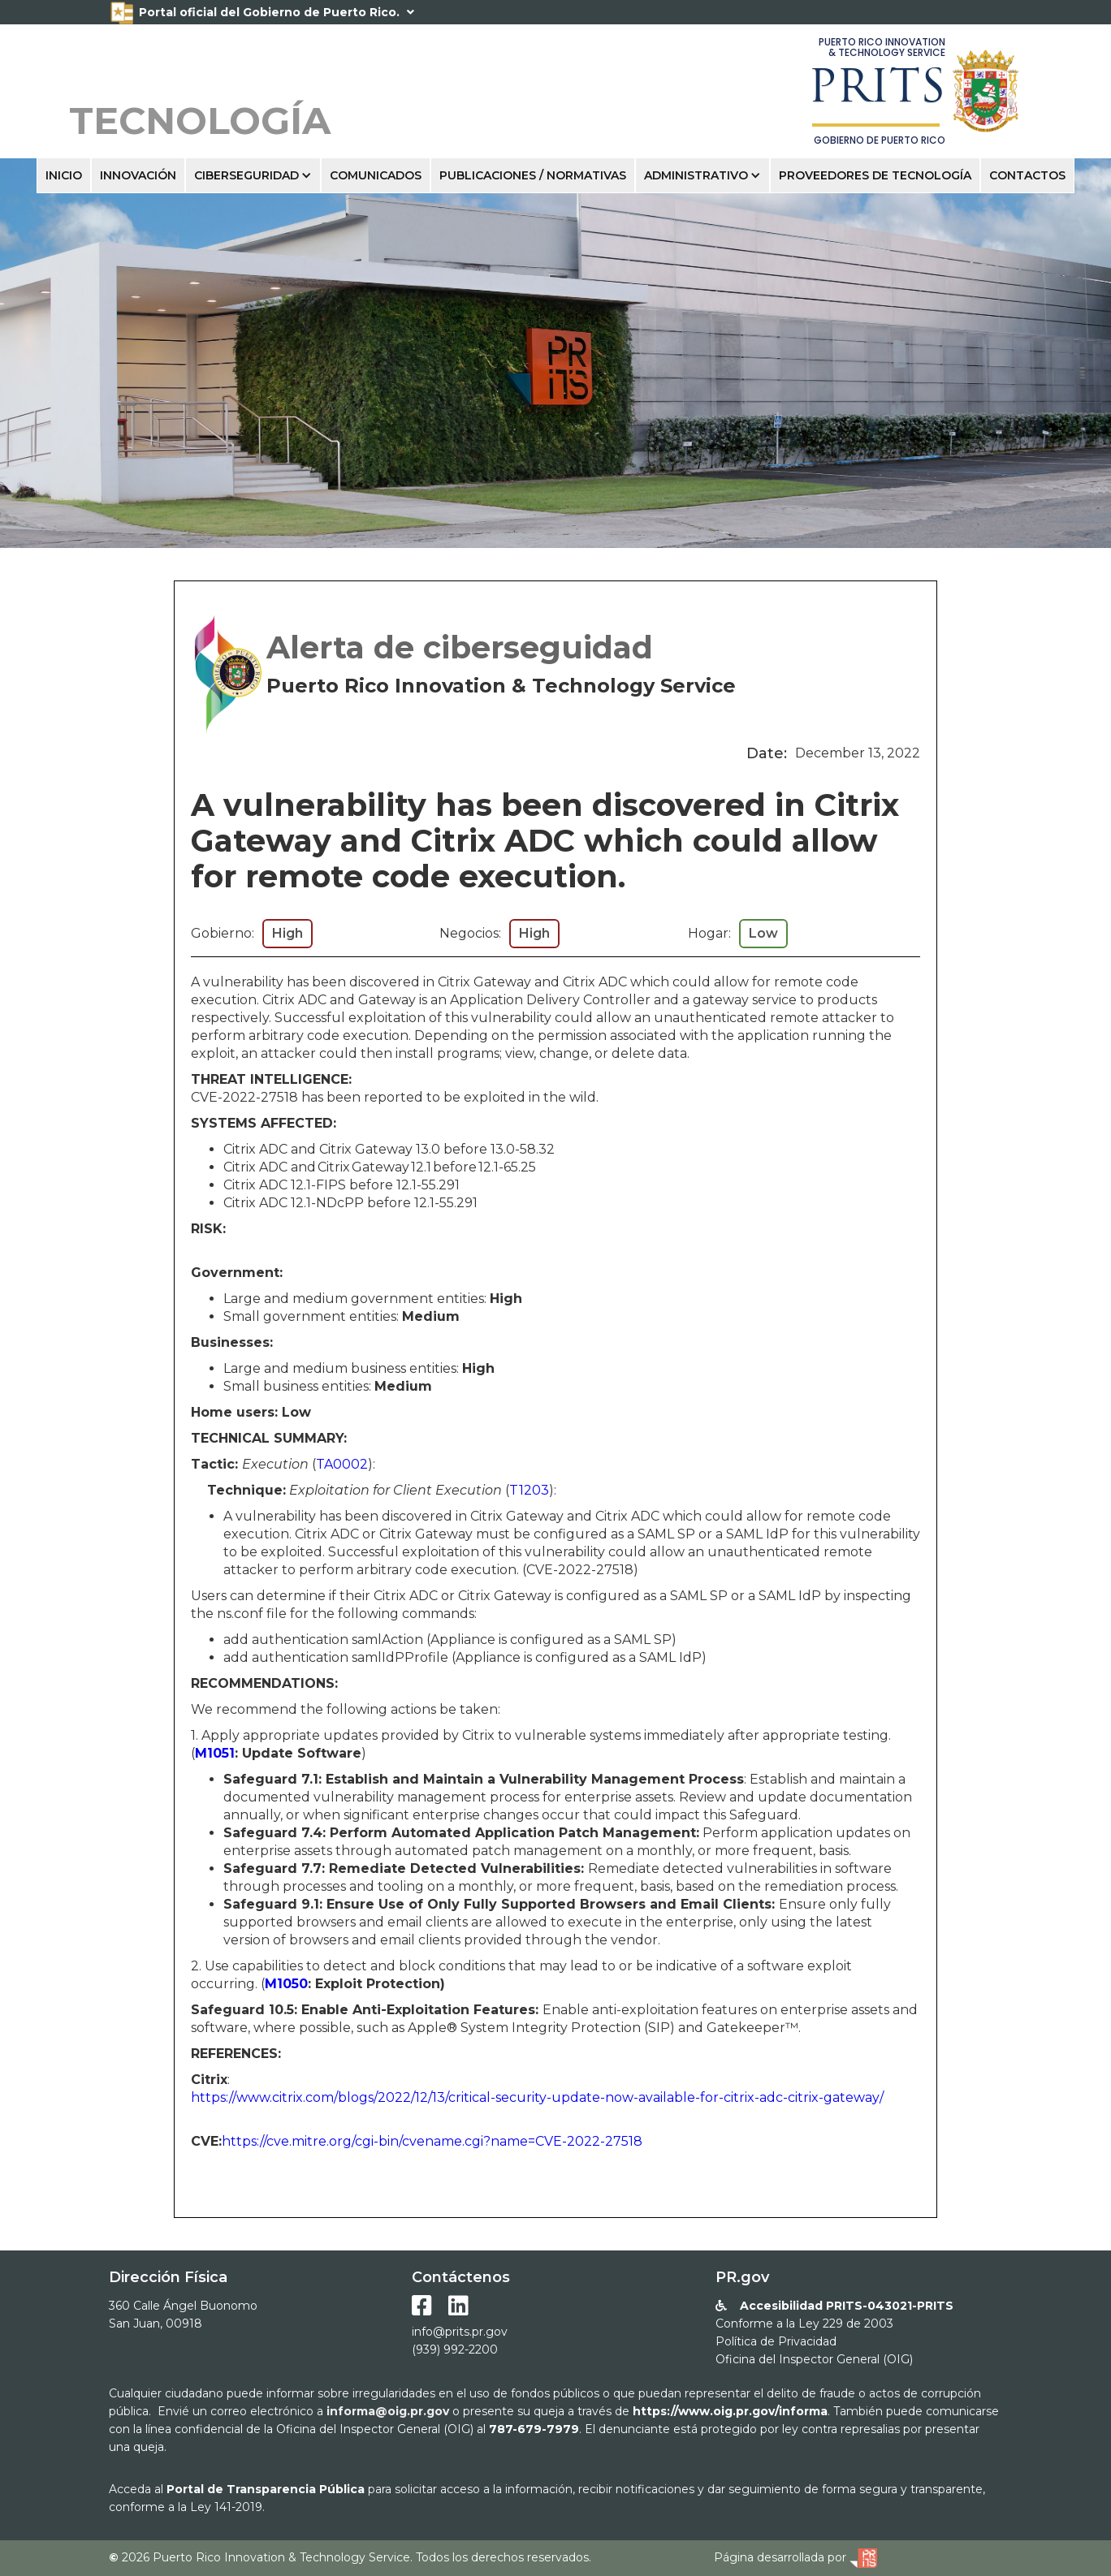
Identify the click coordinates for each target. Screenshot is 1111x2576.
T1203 (529, 1490)
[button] (253, 175)
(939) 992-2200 (455, 2349)
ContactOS (1027, 175)
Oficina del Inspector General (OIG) (814, 2359)
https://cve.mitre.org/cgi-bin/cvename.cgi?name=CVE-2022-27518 (432, 2141)
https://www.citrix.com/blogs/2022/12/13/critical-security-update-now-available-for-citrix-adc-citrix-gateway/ (537, 2097)
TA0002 (342, 1464)
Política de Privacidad (775, 2341)
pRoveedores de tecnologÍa (875, 175)
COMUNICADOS (375, 175)
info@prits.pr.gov (460, 2331)
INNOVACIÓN (138, 175)
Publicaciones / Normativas (532, 175)
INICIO (63, 175)
